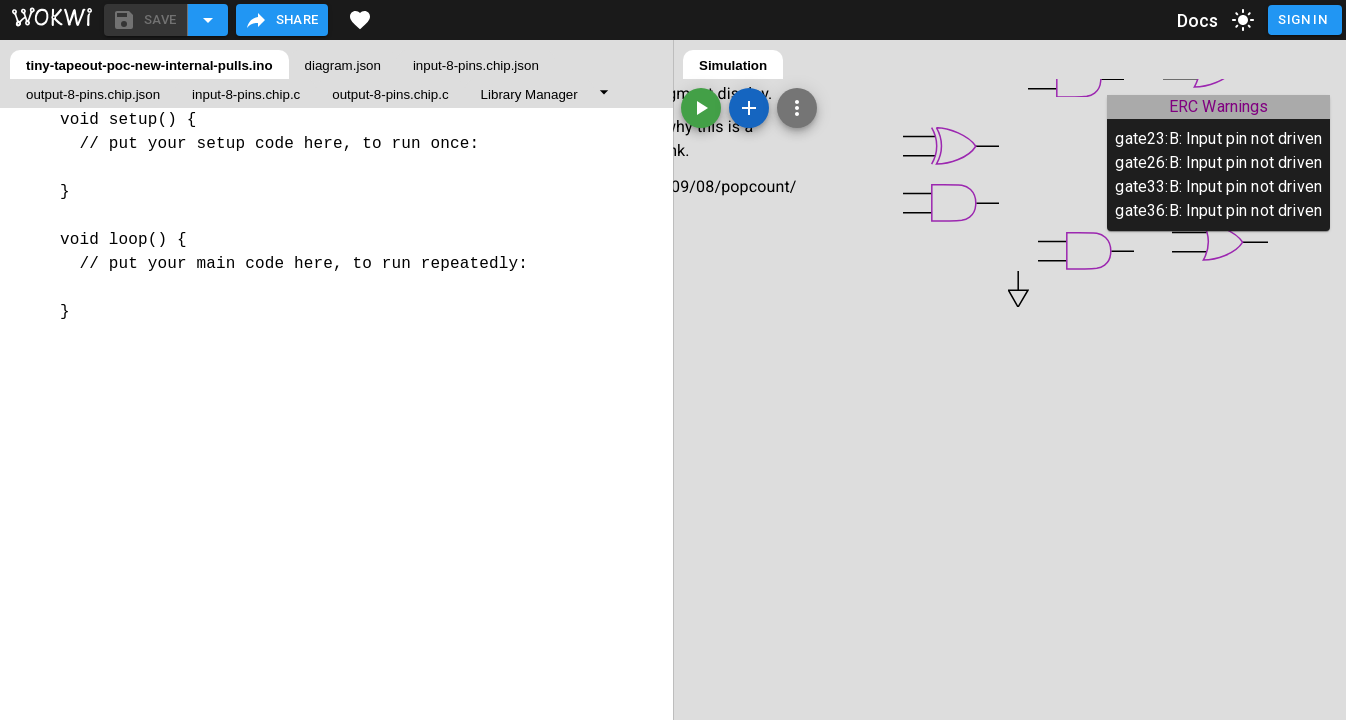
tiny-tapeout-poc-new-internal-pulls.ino (149, 65)
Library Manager (529, 94)
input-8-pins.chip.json (476, 65)
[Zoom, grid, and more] (797, 108)
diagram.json (343, 65)
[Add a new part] (749, 108)
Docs (1198, 20)
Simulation (733, 65)
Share (281, 20)
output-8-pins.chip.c (390, 94)
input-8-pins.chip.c (246, 94)
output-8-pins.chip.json (93, 94)
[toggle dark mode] (1243, 20)
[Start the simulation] (701, 108)
